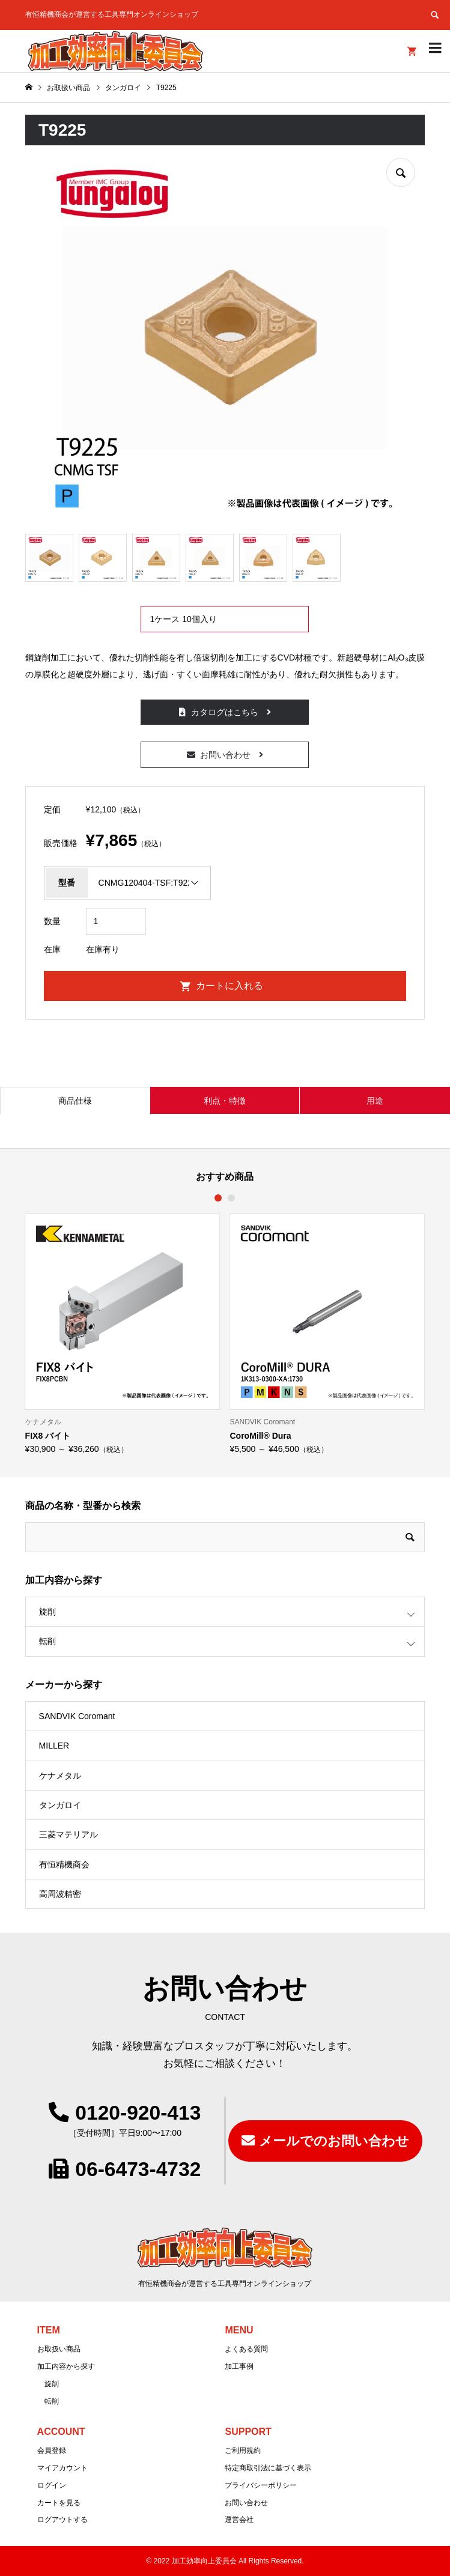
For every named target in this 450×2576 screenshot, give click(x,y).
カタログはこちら (224, 712)
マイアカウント (62, 2468)
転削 (47, 1641)
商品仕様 (75, 1100)
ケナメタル (60, 1775)
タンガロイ (60, 1805)
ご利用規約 (243, 2450)
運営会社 (239, 2519)
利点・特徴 (225, 1100)
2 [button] (232, 1198)
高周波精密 (60, 1894)
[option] (122, 1333)
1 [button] (218, 1198)
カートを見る (59, 2503)
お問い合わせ (225, 755)
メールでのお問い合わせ (334, 2140)
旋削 (47, 1611)
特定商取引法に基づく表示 (268, 2468)
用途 (374, 1100)
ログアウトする (62, 2519)
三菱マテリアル (68, 1834)
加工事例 (239, 2366)
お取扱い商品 (59, 2349)
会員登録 (51, 2450)
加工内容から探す (66, 2366)
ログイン (51, 2485)
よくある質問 (246, 2349)
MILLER (54, 1745)
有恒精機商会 (64, 1864)
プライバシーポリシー (261, 2485)
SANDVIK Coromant (77, 1716)
